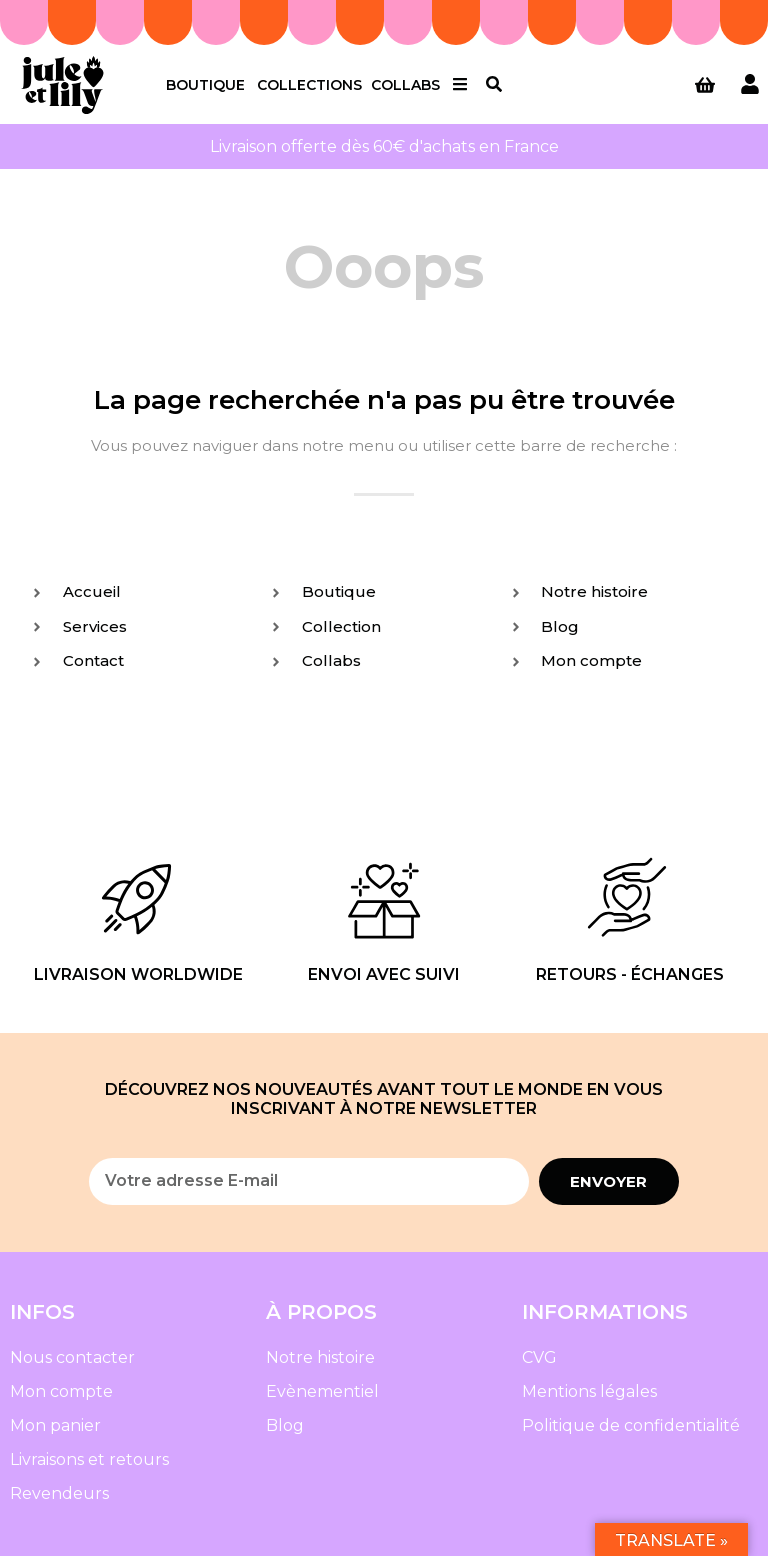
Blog (285, 1425)
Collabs (405, 85)
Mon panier (55, 1425)
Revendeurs (59, 1493)
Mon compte (61, 1391)
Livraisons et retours (89, 1459)
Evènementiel (322, 1391)
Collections (309, 85)
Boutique (205, 85)
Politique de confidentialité (631, 1425)
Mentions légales (589, 1391)
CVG (539, 1357)
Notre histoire (320, 1357)
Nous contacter (72, 1357)
